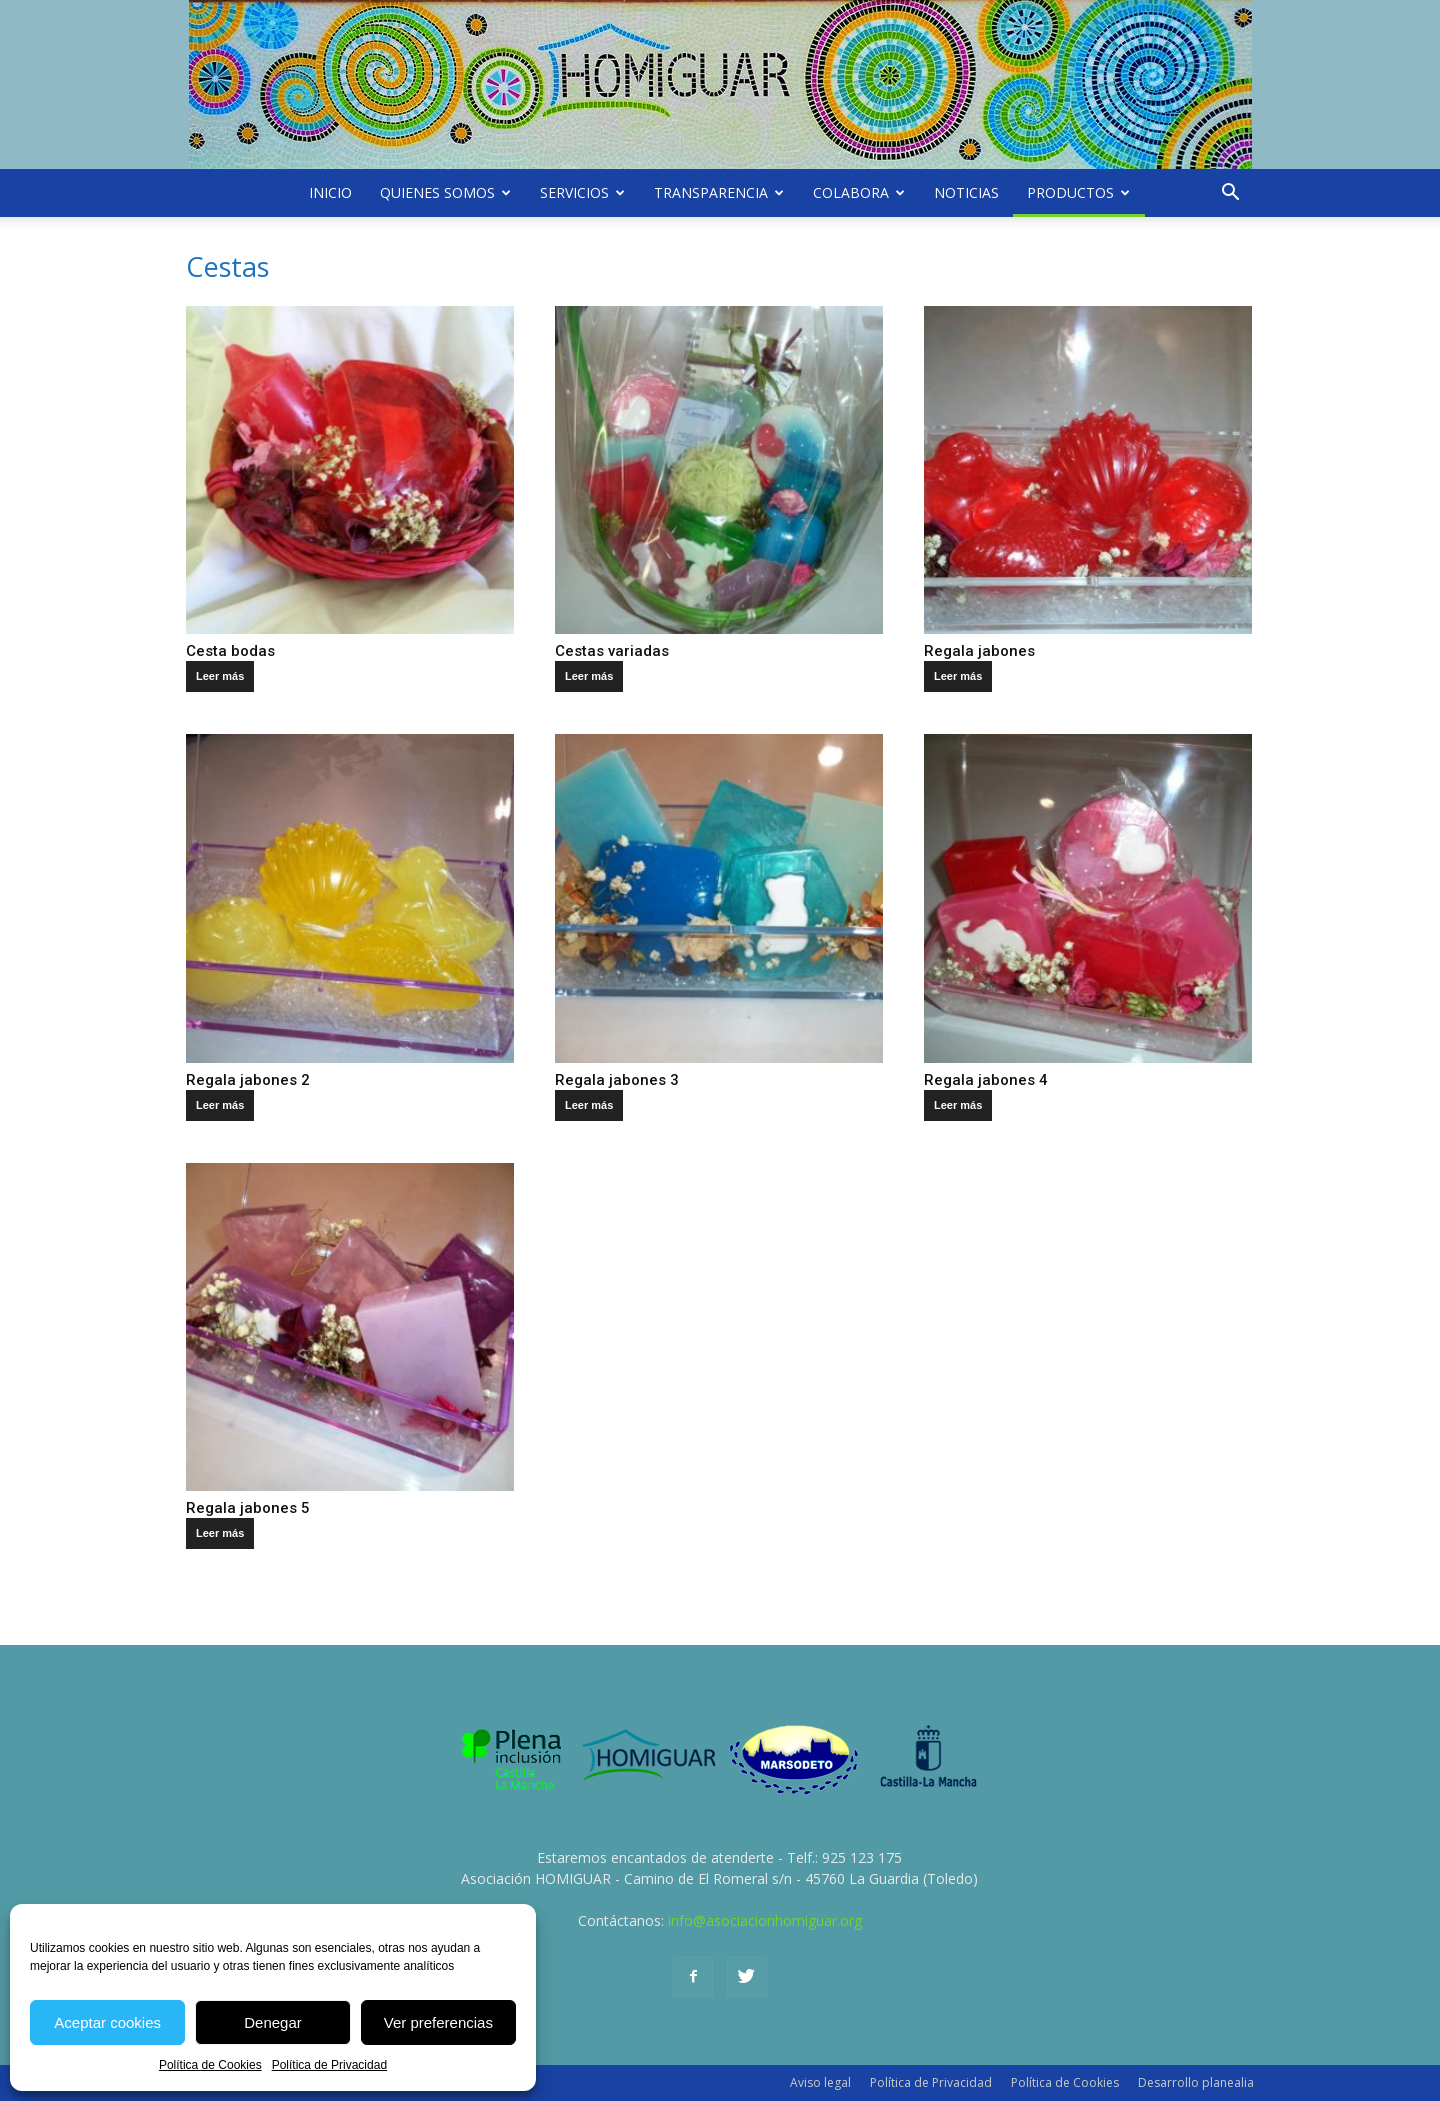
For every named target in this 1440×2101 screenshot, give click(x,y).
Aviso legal (820, 2082)
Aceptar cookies (107, 2022)
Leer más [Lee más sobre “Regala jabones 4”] (958, 1105)
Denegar (273, 2022)
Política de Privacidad (329, 2065)
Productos (1078, 192)
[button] (1230, 193)
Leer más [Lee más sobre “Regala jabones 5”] (220, 1533)
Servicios (582, 192)
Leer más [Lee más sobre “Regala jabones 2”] (220, 1105)
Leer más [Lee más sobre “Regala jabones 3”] (589, 1105)
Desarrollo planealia (1196, 2082)
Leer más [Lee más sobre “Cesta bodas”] (220, 676)
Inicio (330, 192)
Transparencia (719, 192)
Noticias (966, 192)
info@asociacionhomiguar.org (765, 1920)
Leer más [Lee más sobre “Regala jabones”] (958, 676)
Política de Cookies (210, 2065)
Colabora (859, 192)
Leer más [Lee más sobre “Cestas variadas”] (589, 676)
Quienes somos (445, 192)
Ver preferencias (438, 2022)
